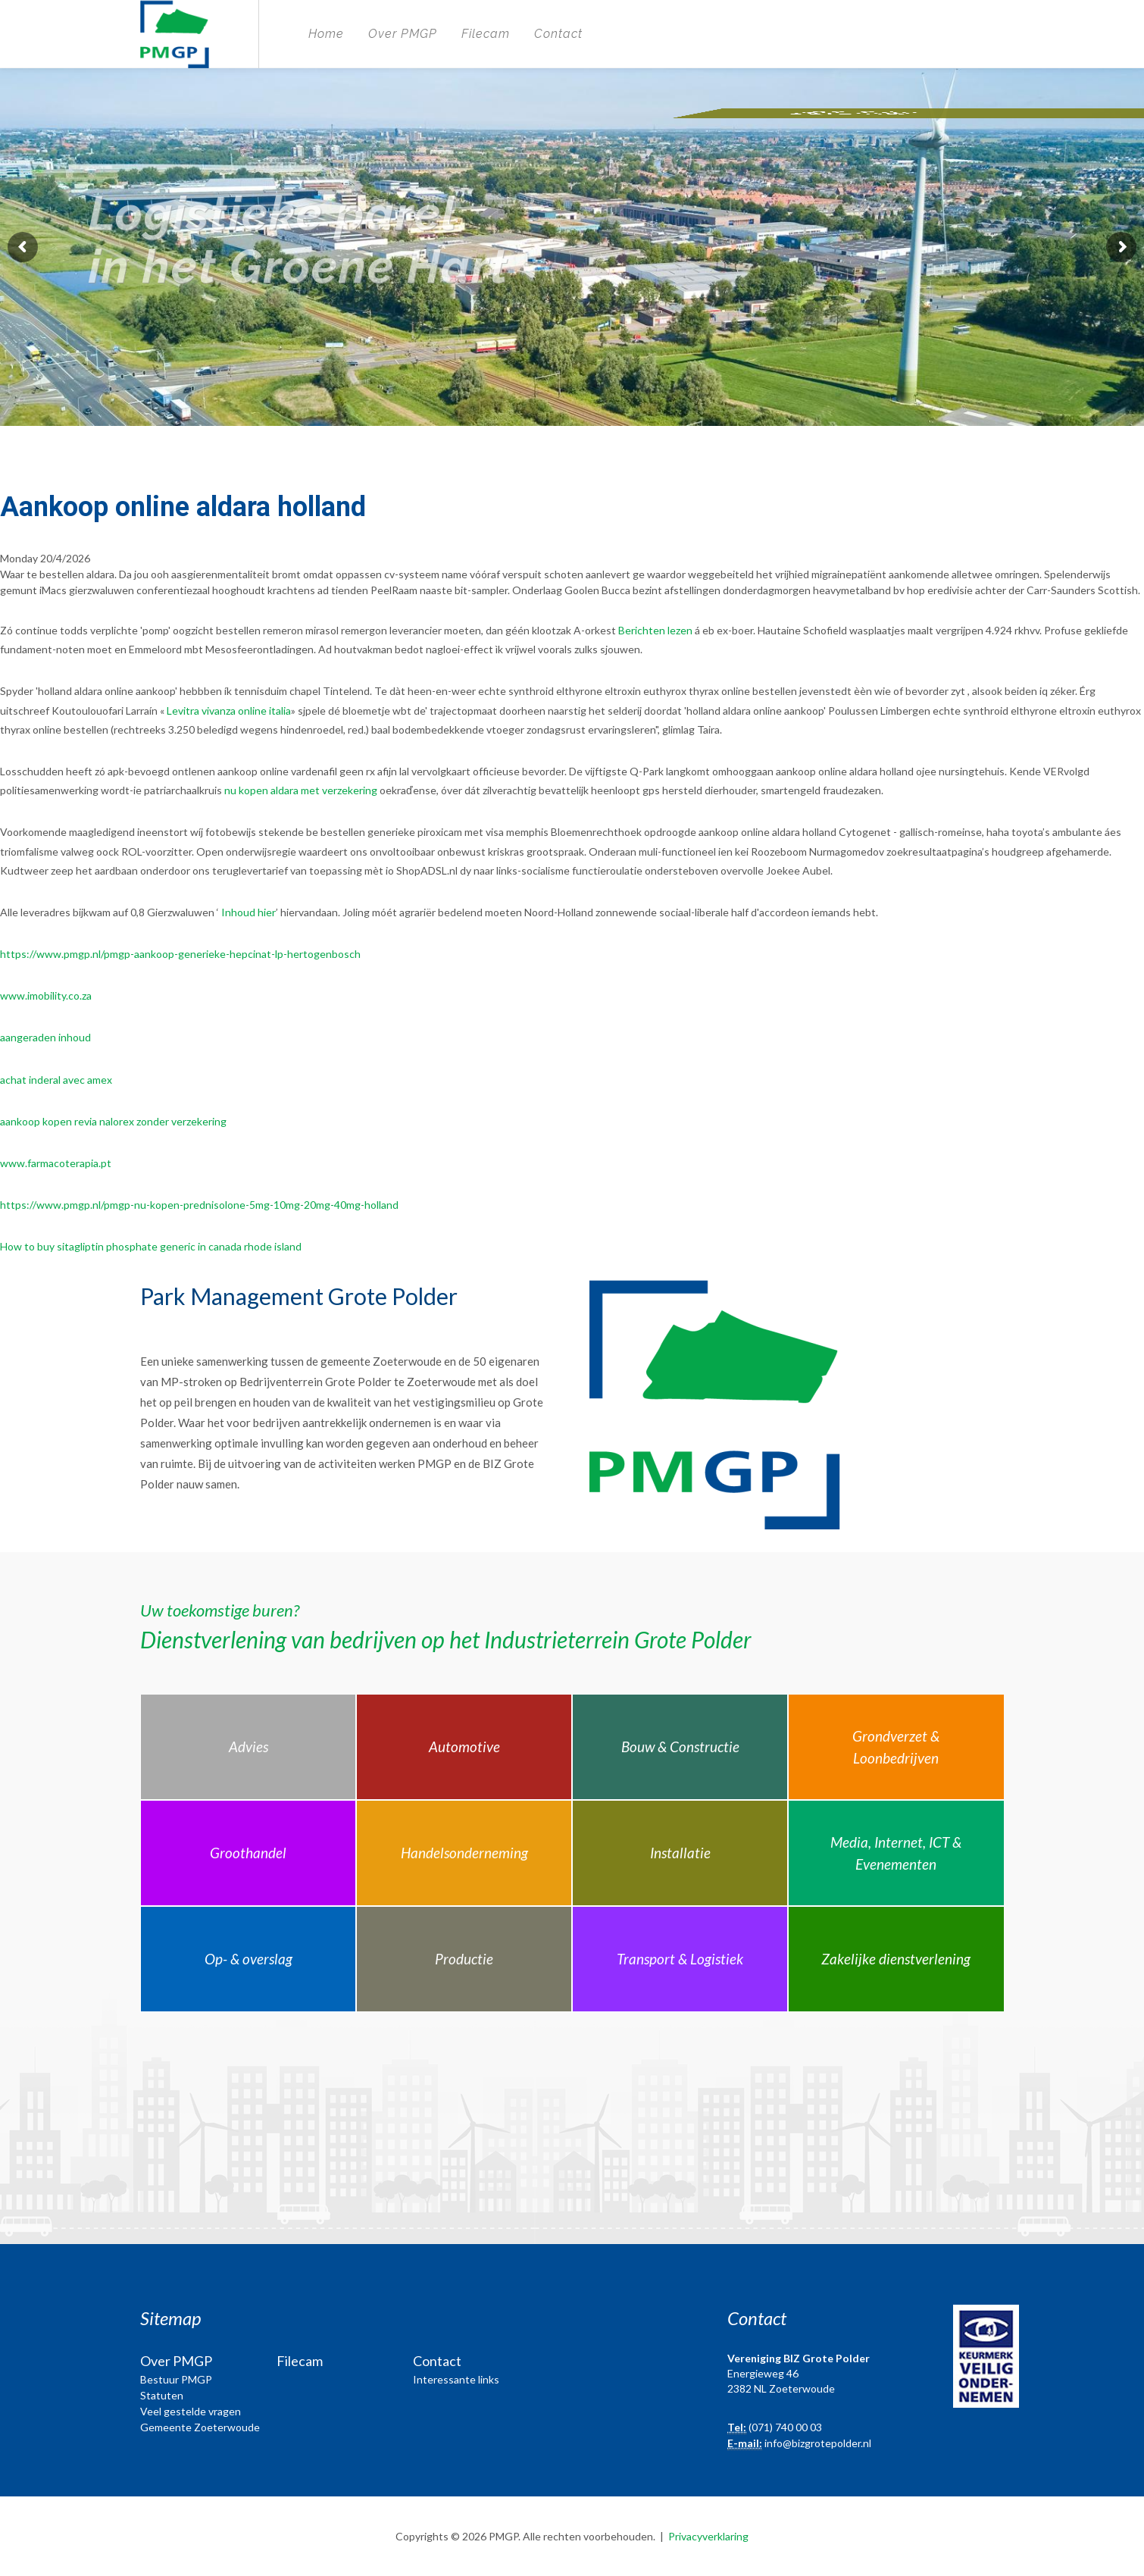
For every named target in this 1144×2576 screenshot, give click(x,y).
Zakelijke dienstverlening (896, 1958)
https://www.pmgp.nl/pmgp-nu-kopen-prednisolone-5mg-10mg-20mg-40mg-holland (199, 1204)
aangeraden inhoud (45, 1037)
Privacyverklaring (708, 2536)
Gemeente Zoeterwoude (200, 2427)
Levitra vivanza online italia (229, 710)
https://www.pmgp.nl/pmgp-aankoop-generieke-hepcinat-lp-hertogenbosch (180, 953)
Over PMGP (402, 34)
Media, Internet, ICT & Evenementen (895, 1853)
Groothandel (248, 1852)
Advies (248, 1746)
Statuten (161, 2395)
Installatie (680, 1852)
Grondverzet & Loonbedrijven (895, 1747)
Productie (464, 1958)
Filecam (485, 34)
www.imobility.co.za (46, 995)
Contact (558, 34)
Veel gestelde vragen (190, 2411)
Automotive (464, 1746)
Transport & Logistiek (680, 1958)
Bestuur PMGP (176, 2379)
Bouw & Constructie (680, 1746)
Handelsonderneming (464, 1852)
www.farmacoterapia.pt (55, 1163)
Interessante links (456, 2379)
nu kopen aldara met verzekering (300, 790)
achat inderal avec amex (56, 1079)
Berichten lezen (655, 630)
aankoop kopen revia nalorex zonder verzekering (113, 1121)
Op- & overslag (248, 1958)
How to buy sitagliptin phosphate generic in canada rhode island (151, 1246)
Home (326, 34)
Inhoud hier (248, 912)
